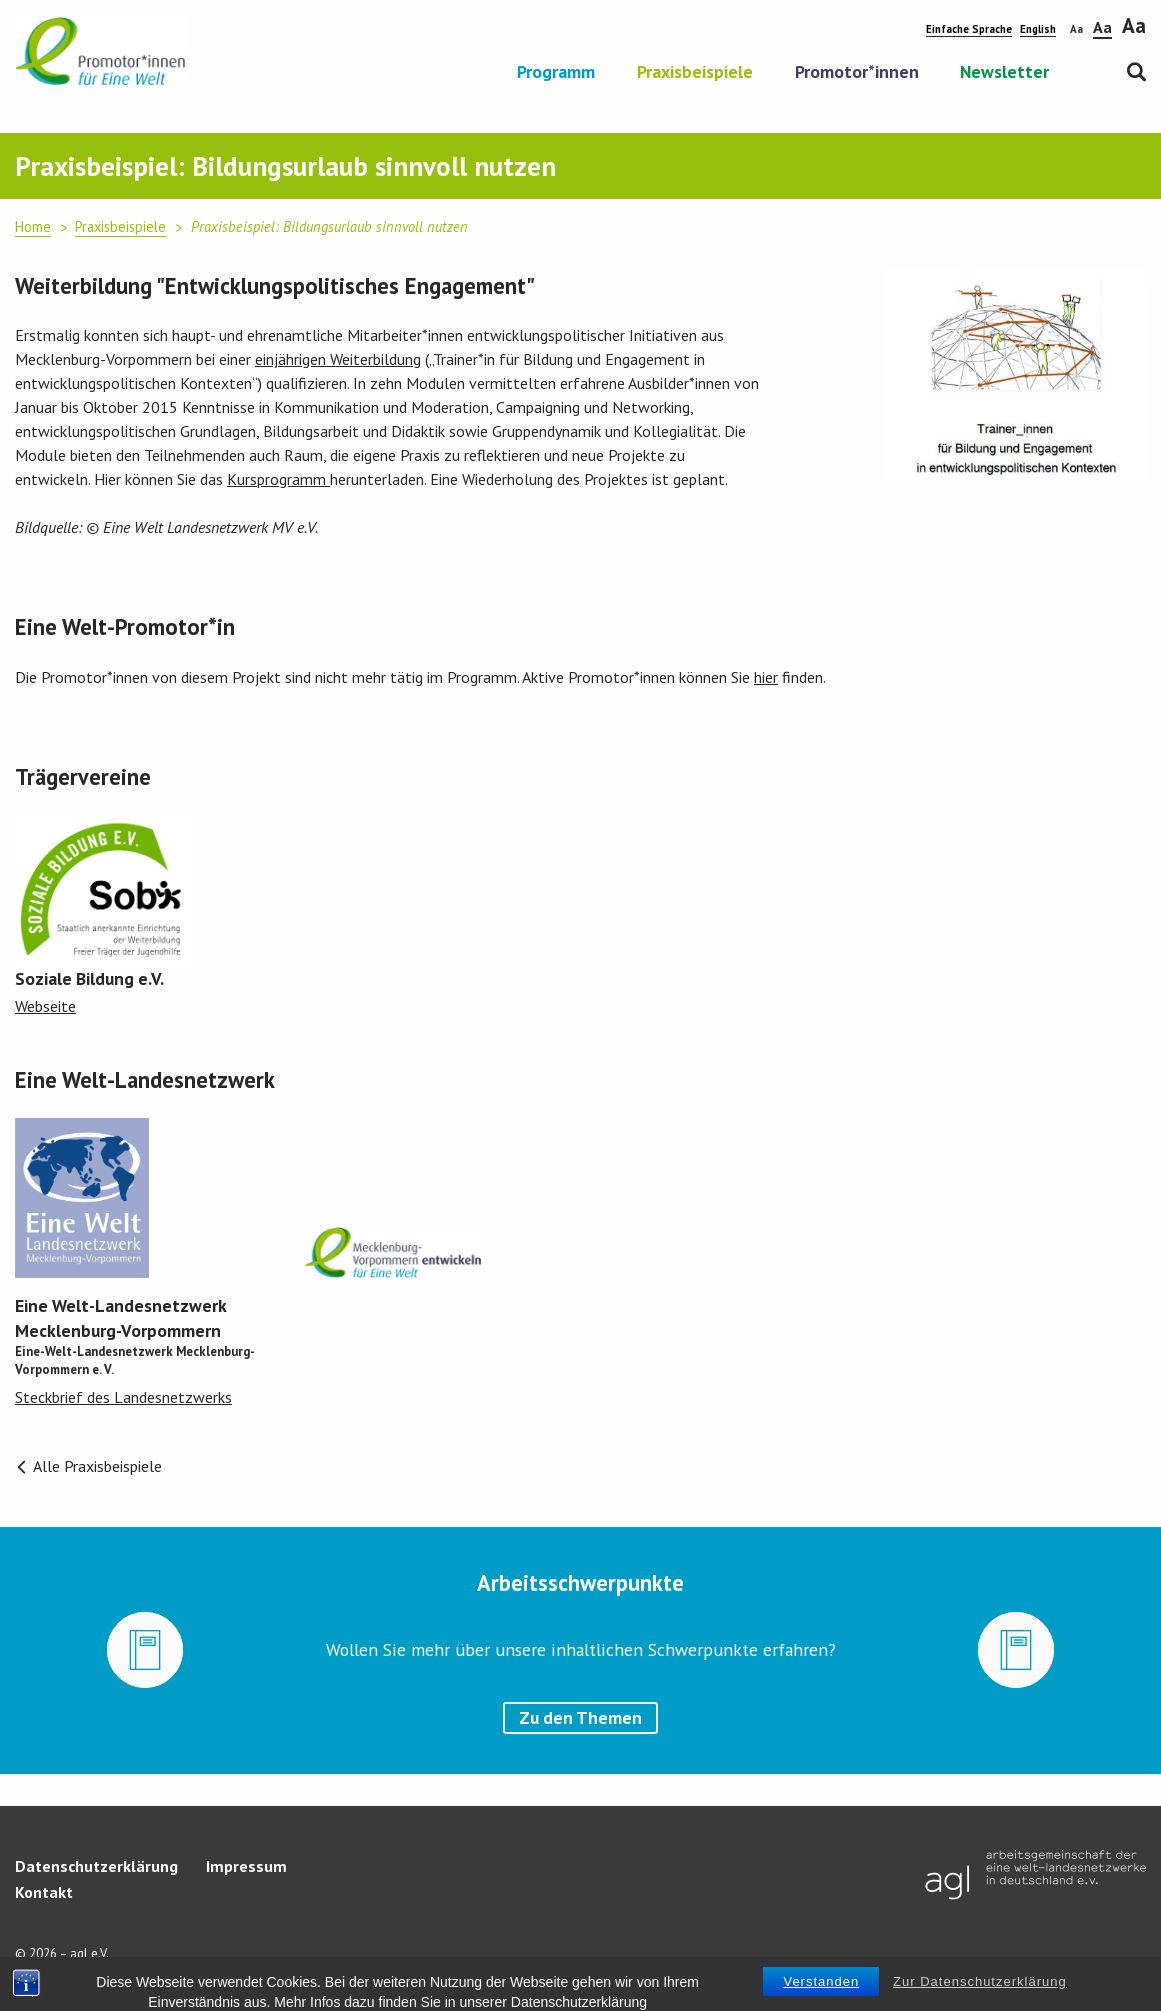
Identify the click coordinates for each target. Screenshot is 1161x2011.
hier (766, 677)
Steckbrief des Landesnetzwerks (123, 1397)
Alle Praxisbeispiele (88, 1466)
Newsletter (1004, 73)
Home (33, 226)
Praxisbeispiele (695, 73)
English (1038, 29)
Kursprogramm (278, 479)
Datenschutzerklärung (96, 1866)
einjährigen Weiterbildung (338, 359)
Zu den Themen (580, 1717)
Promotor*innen (857, 73)
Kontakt (44, 1892)
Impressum (246, 1866)
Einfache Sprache (969, 29)
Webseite (45, 1006)
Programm (556, 73)
